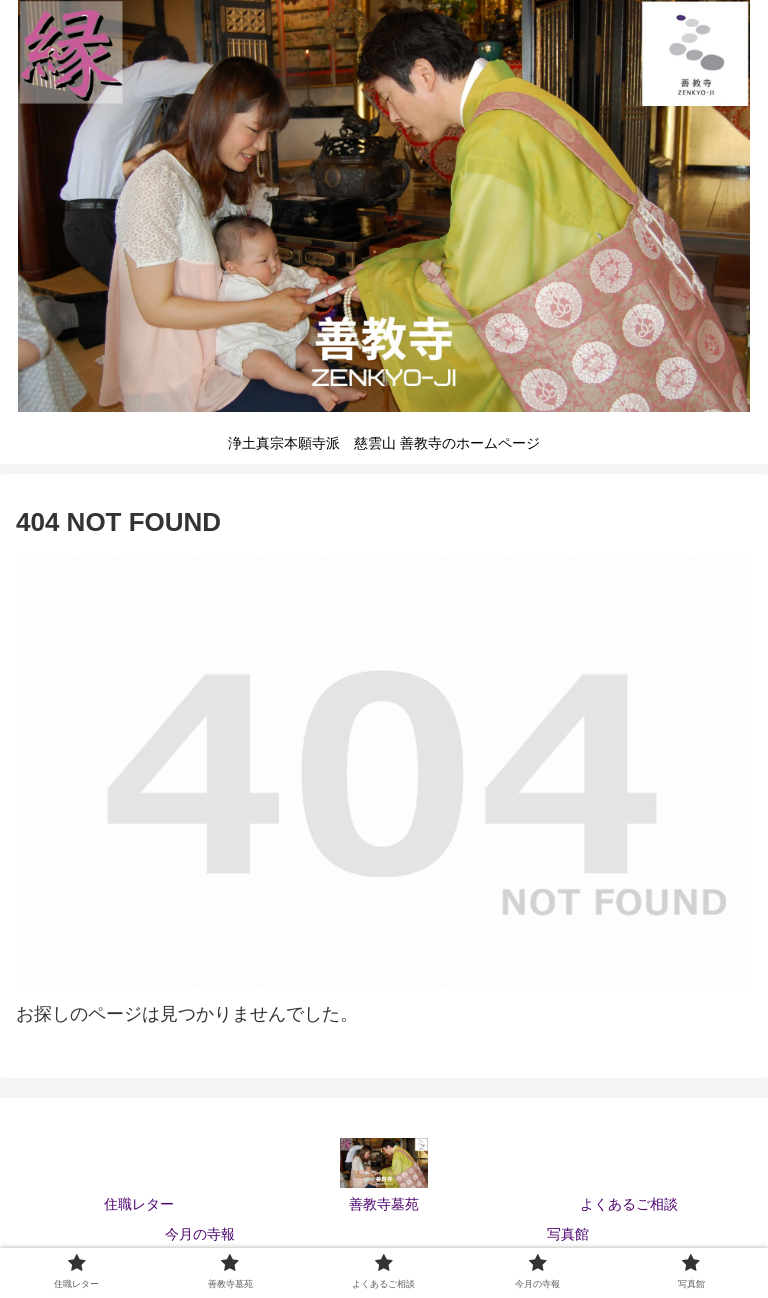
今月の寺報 (200, 1234)
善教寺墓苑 (384, 1204)
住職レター (139, 1204)
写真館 (568, 1234)
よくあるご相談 (629, 1204)
